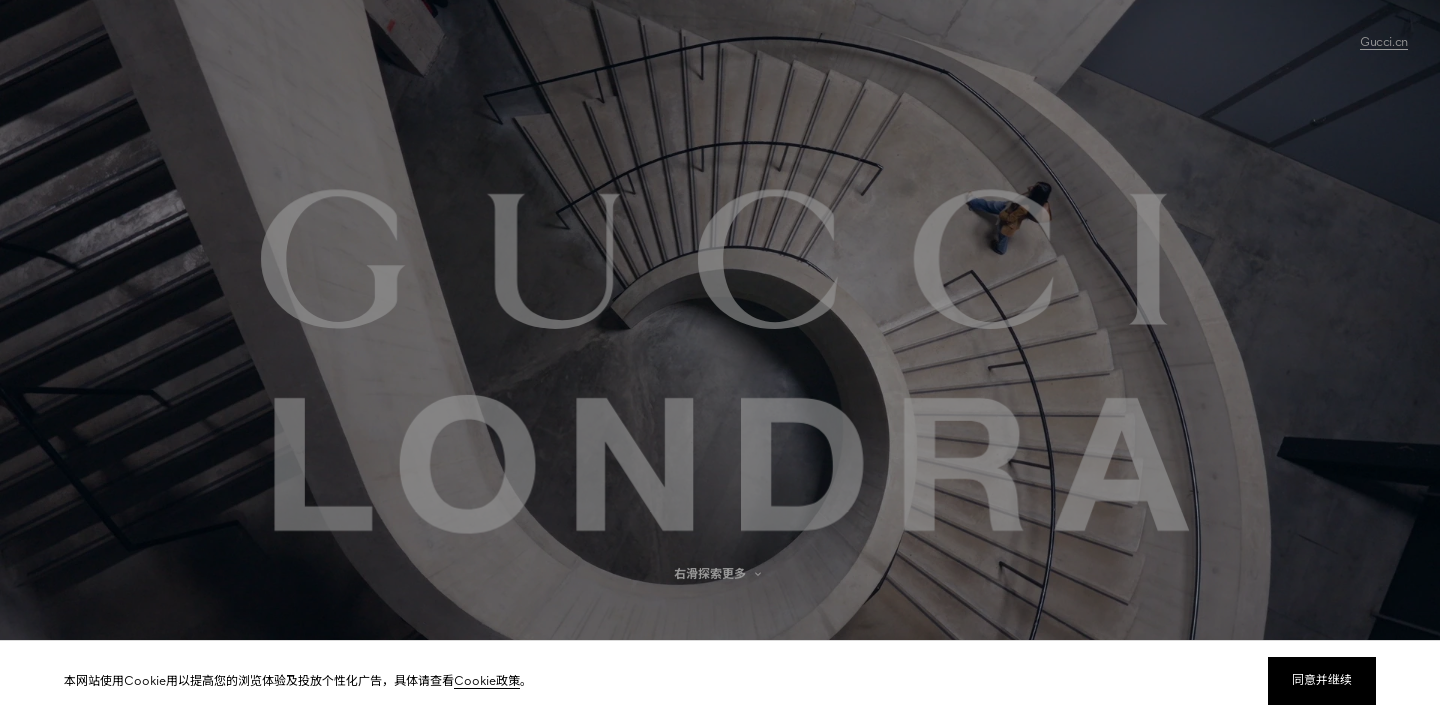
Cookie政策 (487, 681)
